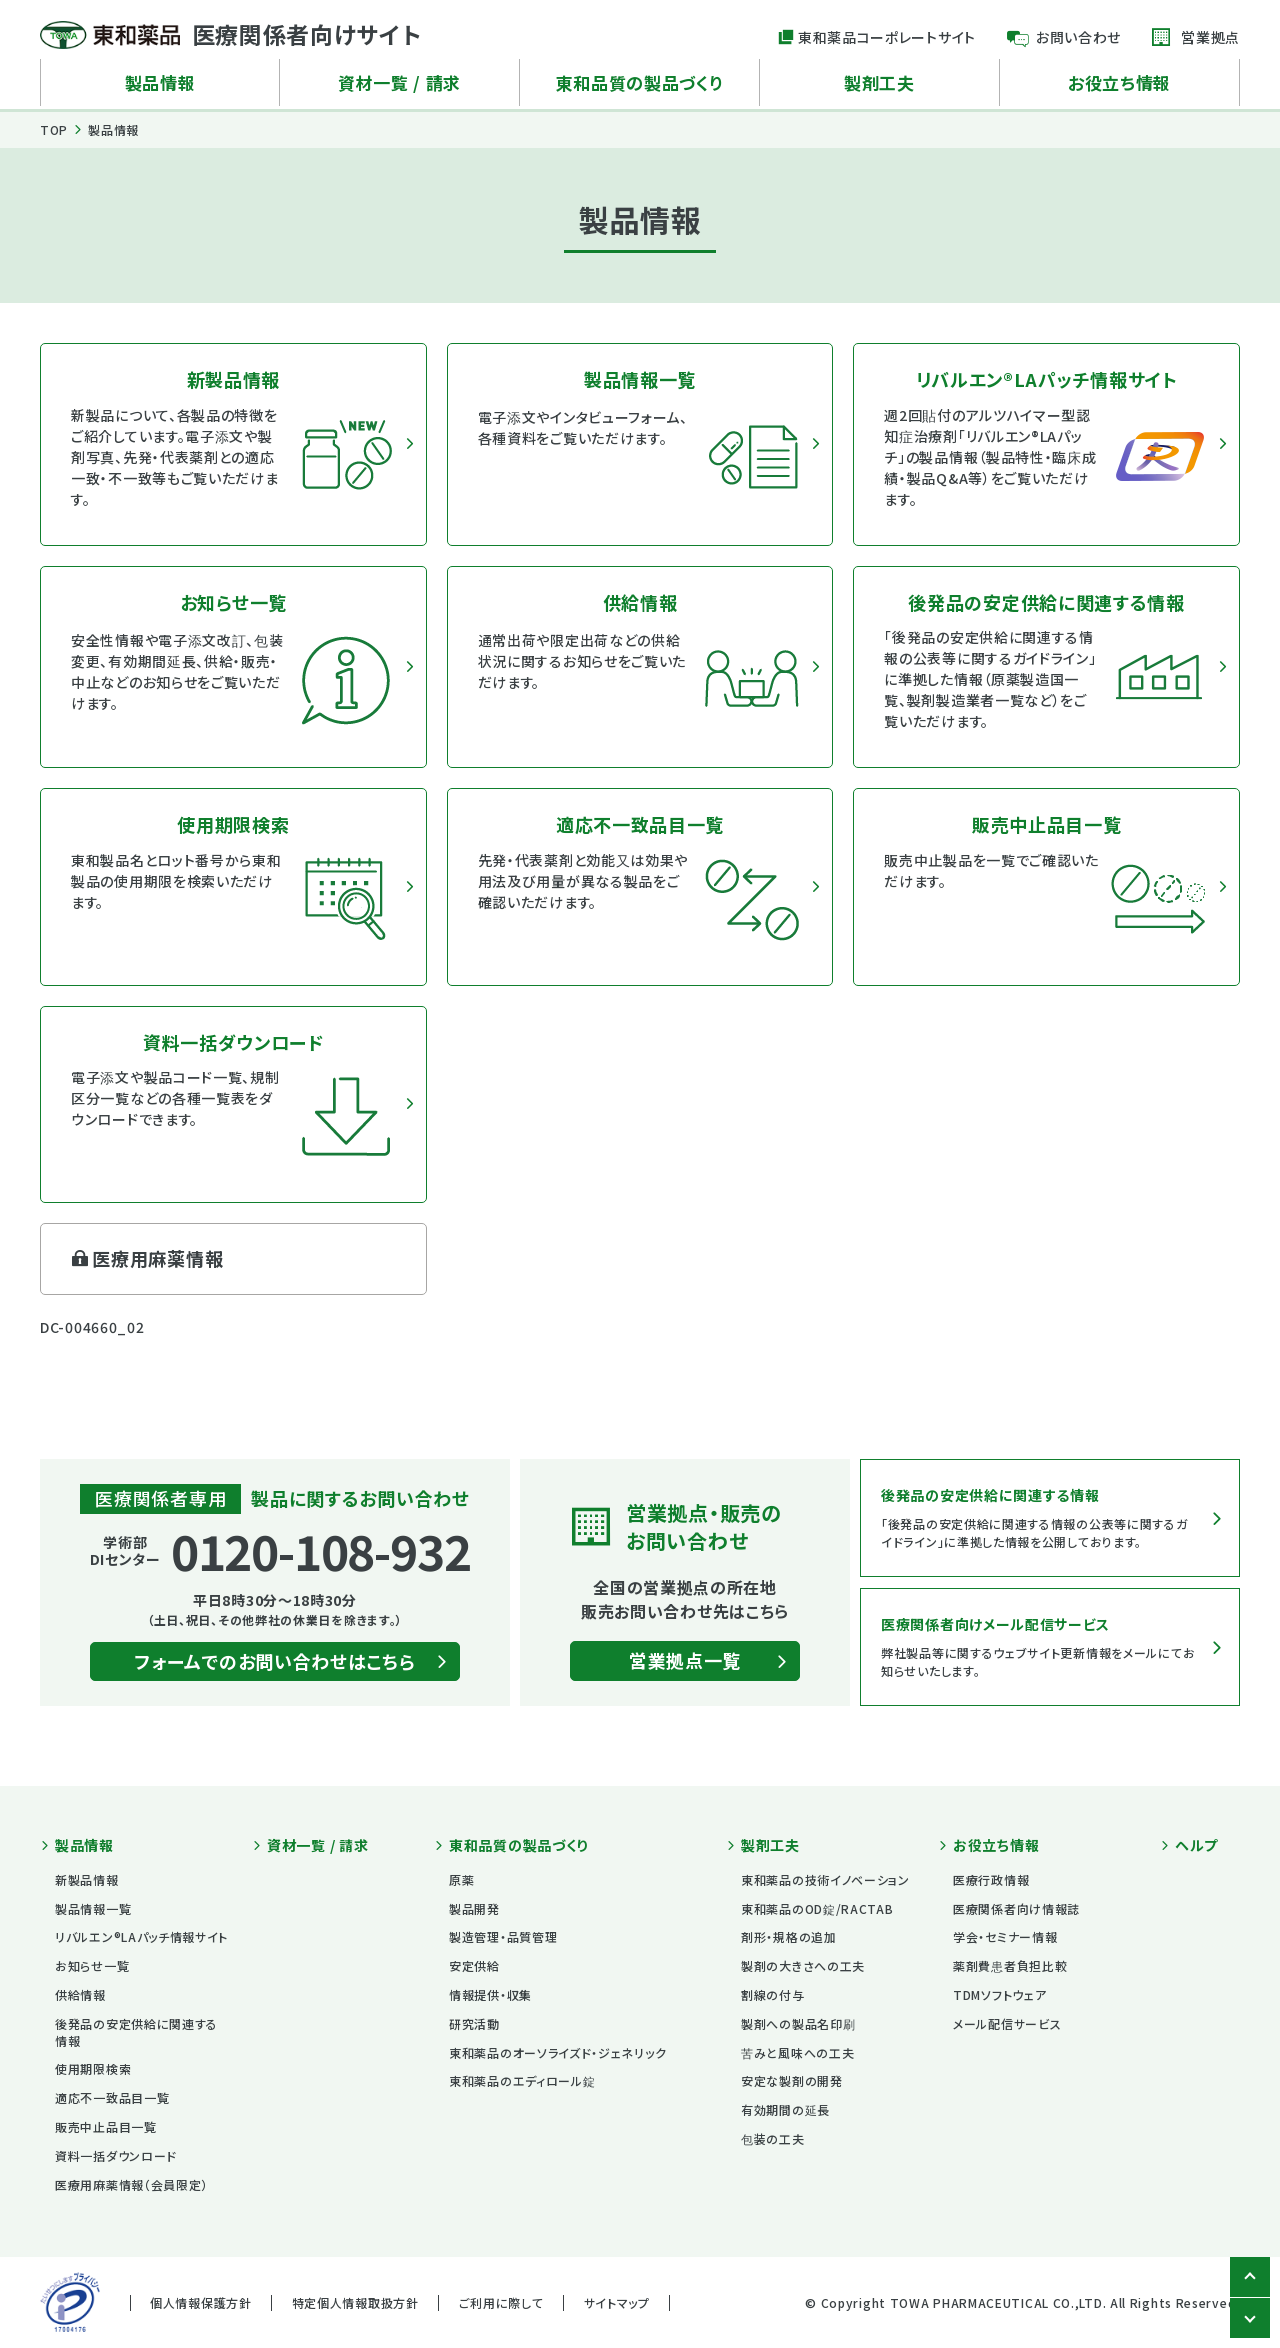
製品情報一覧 (93, 1908)
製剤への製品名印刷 (798, 2023)
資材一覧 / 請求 (399, 82)
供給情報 (80, 1994)
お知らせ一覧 (92, 1965)
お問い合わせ (1078, 37)
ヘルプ (1196, 1845)
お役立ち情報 (1119, 82)
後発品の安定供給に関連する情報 (136, 2032)
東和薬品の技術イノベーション (825, 1879)
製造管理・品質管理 (503, 1936)
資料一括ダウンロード (116, 2155)
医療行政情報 (991, 1879)
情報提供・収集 (490, 1994)
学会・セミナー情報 (1005, 1936)
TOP (54, 129)
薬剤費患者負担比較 (1010, 1965)
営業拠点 (1210, 37)
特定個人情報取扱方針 (355, 2302)
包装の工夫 (773, 2138)
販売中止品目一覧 (106, 2126)
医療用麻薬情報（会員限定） (131, 2184)
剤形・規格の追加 (789, 1936)
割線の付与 (773, 1994)
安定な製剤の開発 (792, 2080)
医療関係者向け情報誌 (1016, 1908)
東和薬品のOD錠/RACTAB (817, 1908)
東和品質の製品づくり (640, 82)
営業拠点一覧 (685, 1660)
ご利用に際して (501, 2302)
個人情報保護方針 (201, 2302)
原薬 (461, 1879)
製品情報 (160, 82)
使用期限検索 (93, 2068)
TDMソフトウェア (999, 1994)
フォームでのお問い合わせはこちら (274, 1661)
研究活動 (474, 2023)
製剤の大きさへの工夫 (803, 1965)
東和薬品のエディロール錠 (522, 2080)
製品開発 (474, 1908)
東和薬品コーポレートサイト (887, 37)
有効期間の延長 (785, 2109)
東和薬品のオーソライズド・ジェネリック (557, 2052)
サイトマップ (617, 2302)
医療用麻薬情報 (157, 1258)
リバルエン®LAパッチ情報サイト (141, 1936)
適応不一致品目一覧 (112, 2097)
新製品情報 (87, 1879)
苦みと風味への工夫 (797, 2052)
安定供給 (474, 1965)
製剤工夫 (879, 82)
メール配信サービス (1007, 2023)
